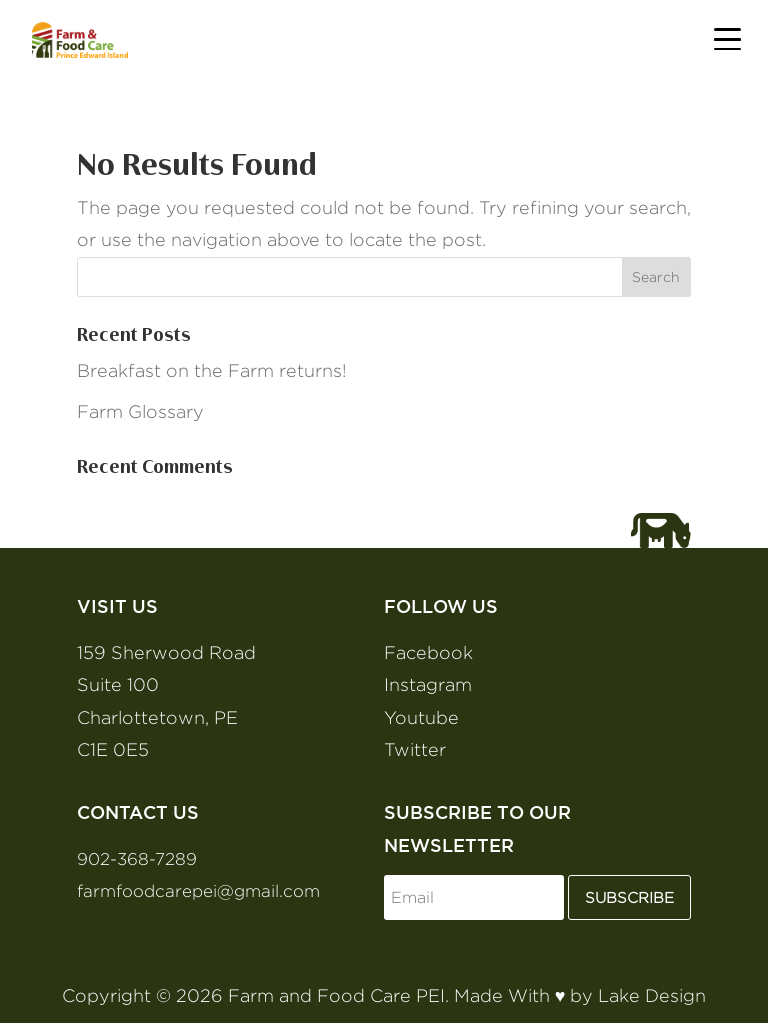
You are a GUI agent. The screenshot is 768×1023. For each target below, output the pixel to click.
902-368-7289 (137, 859)
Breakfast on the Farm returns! (212, 370)
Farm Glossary (140, 411)
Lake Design (652, 995)
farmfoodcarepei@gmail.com (198, 891)
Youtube (421, 717)
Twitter (415, 749)
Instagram (428, 684)
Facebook (428, 652)
